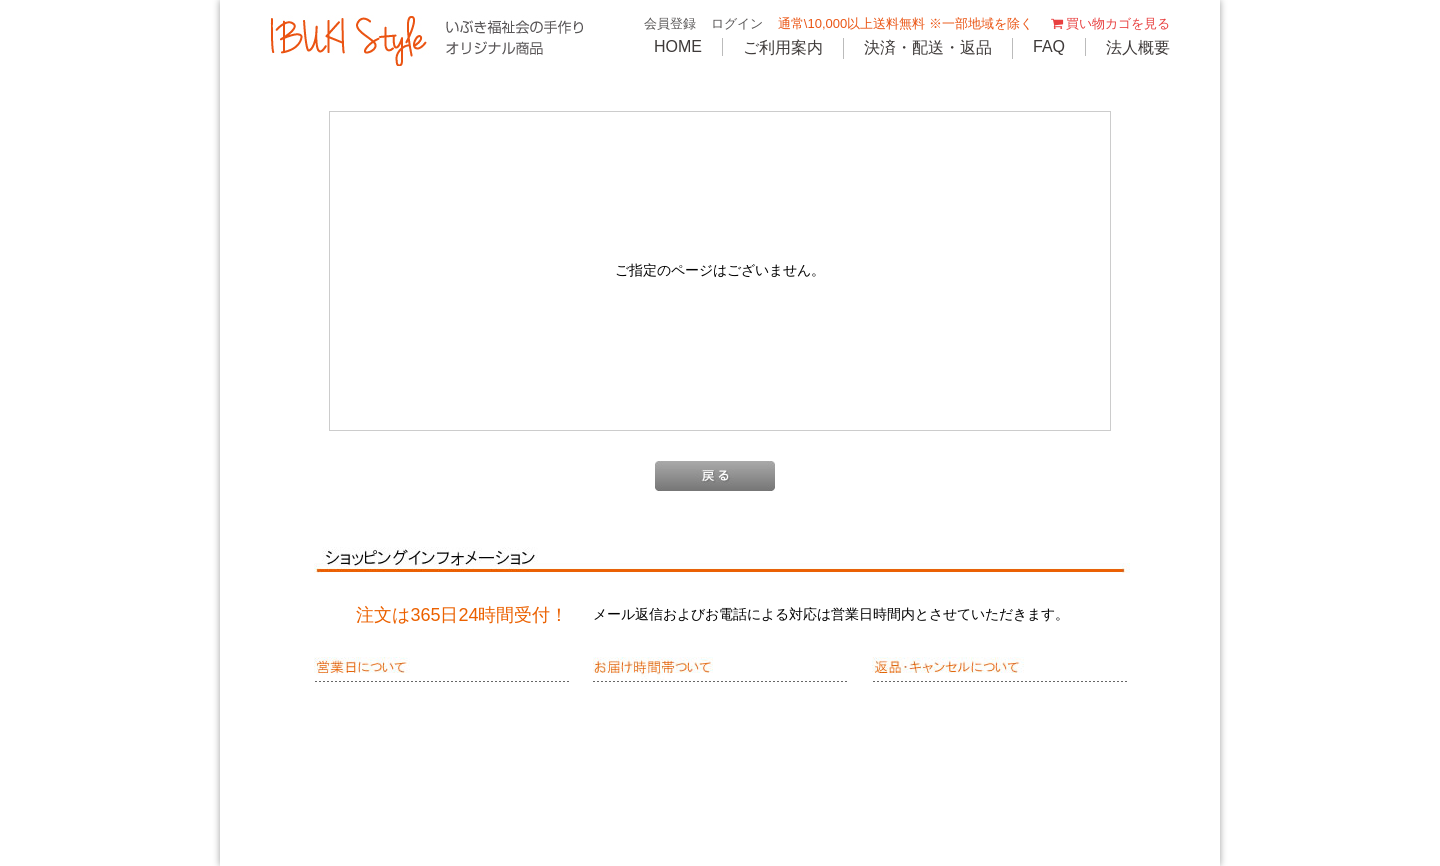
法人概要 (1138, 47)
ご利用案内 (783, 47)
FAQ (1049, 46)
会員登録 (670, 23)
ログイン (737, 23)
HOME (678, 46)
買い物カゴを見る (1109, 23)
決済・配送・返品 (928, 47)
